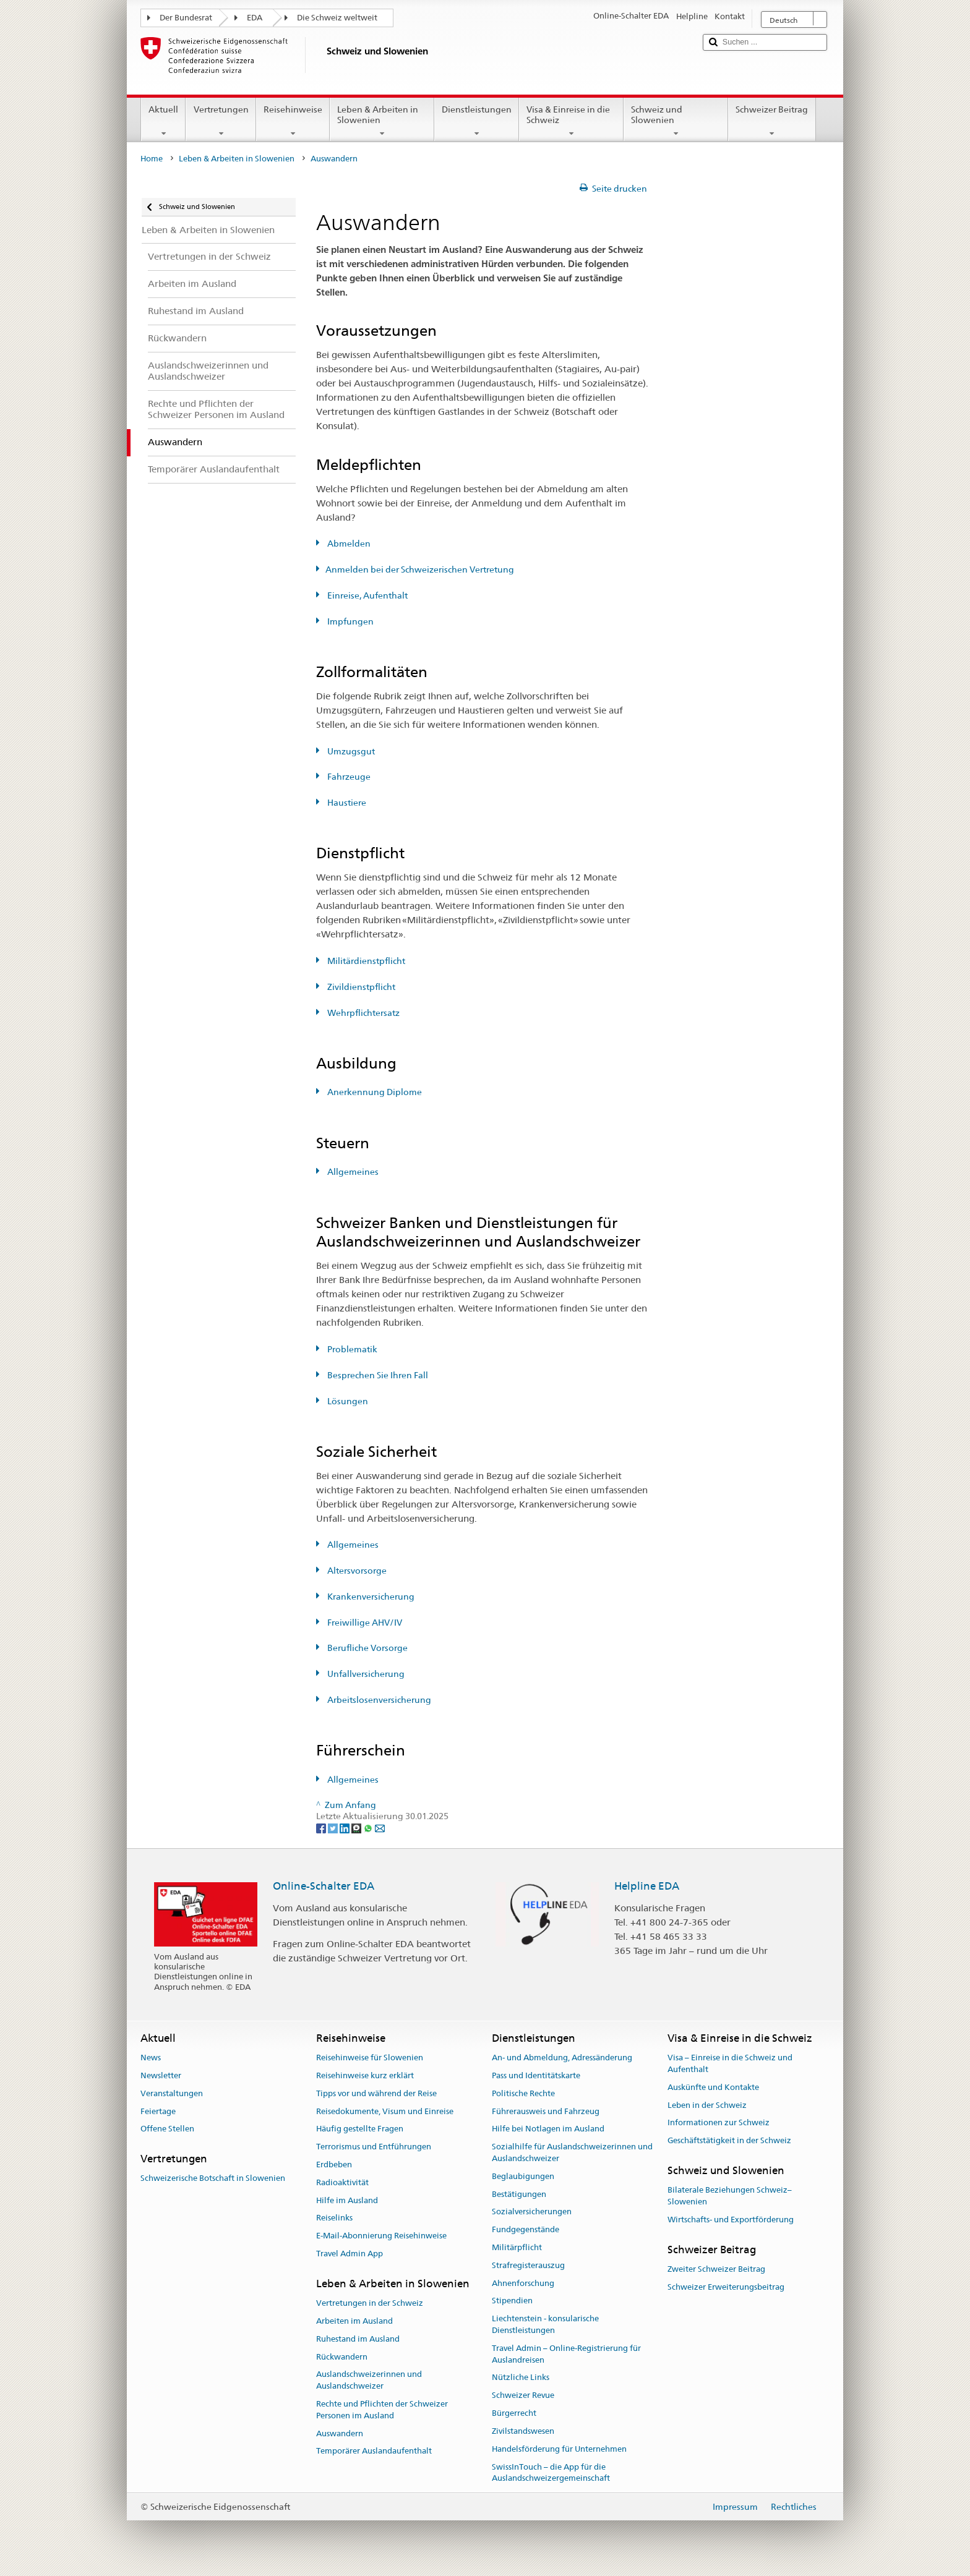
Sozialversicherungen (532, 2212)
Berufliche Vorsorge (366, 1648)
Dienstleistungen (476, 121)
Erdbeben (334, 2164)
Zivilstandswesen (523, 2431)
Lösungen (346, 1401)
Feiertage (158, 2111)
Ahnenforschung (523, 2283)
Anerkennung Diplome (373, 1092)
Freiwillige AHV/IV (363, 1622)
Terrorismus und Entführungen (373, 2146)
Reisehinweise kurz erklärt (365, 2075)
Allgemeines (352, 1172)
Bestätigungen (519, 2194)
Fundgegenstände (525, 2229)
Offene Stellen (167, 2129)
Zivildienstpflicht (360, 987)
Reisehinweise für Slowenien (369, 2057)
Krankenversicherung (369, 1596)
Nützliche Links (520, 2377)
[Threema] (357, 1828)
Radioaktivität (342, 2182)
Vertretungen (220, 121)
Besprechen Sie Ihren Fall (376, 1375)
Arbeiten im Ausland (354, 2321)
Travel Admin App (349, 2253)
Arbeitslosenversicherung (378, 1700)
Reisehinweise (293, 121)
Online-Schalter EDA (323, 1886)
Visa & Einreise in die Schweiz (571, 121)
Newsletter (160, 2075)
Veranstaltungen (171, 2093)
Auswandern (339, 2433)
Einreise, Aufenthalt (366, 595)
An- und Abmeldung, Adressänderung (562, 2057)
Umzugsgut (350, 751)
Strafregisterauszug (528, 2265)
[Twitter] (334, 1828)
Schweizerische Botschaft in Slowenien (212, 2178)
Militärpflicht (517, 2247)
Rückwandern (341, 2356)
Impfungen (349, 621)
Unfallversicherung (365, 1674)
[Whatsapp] (369, 1828)
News (150, 2057)
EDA (254, 17)
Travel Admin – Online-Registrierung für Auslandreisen (566, 2354)
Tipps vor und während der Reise (376, 2093)
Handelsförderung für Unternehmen (559, 2449)
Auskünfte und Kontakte (713, 2087)
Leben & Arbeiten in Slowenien (382, 121)
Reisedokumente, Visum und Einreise (384, 2111)
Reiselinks (334, 2218)
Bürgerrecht (514, 2413)
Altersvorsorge (356, 1571)
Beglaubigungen (523, 2176)
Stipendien (512, 2301)
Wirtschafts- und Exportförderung (730, 2219)
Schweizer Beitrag (772, 121)
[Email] (380, 1828)
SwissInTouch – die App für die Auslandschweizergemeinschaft (551, 2472)
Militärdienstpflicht (365, 961)
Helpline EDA (646, 1886)
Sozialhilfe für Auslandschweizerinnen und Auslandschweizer (572, 2152)
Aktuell (163, 121)
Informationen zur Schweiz (718, 2123)
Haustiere (345, 803)
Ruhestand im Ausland (358, 2339)
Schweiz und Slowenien (676, 121)
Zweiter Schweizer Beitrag (716, 2269)
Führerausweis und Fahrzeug (545, 2111)
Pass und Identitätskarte (536, 2075)
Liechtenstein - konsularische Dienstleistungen (545, 2324)
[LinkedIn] (345, 1828)
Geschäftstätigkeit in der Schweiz (729, 2140)
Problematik (351, 1349)
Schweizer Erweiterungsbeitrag (725, 2287)
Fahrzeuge (348, 777)
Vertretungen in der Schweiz (369, 2303)
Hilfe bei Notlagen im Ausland (548, 2129)
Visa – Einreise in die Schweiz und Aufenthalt (729, 2063)
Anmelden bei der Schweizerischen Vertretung (419, 569)
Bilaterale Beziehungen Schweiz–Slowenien (729, 2195)
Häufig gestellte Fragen (359, 2129)
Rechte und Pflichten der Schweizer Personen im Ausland (382, 2409)
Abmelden (348, 543)
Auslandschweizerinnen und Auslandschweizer (369, 2380)
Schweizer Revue (523, 2395)
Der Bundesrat (186, 17)
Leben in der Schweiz (707, 2105)
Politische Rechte (523, 2093)
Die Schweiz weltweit (337, 17)
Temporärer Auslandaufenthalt (374, 2451)
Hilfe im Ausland (347, 2200)
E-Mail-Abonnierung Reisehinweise (381, 2235)
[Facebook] (322, 1828)
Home (151, 158)
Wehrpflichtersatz (362, 1013)
